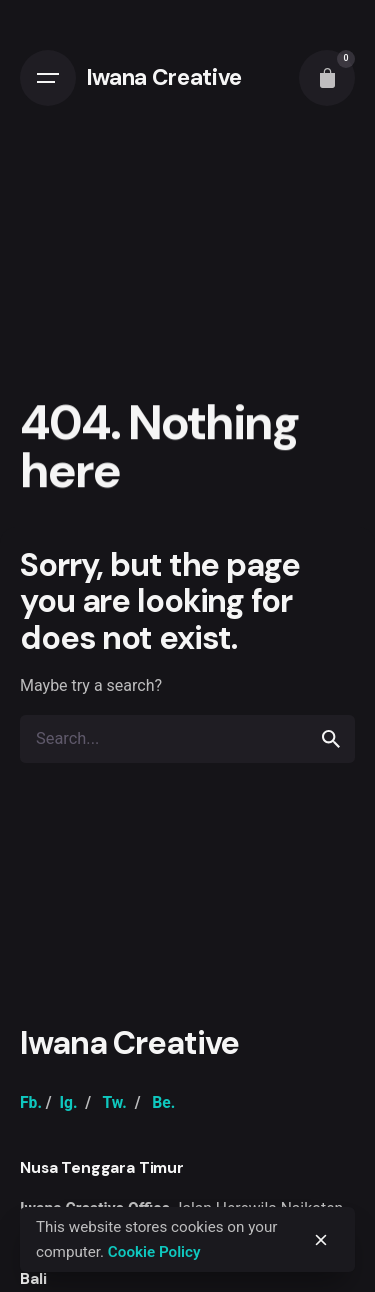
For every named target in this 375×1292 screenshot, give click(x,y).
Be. (163, 1102)
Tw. (114, 1102)
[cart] (327, 78)
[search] (331, 739)
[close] (321, 1240)
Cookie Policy (154, 1252)
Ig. (68, 1102)
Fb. (31, 1102)
